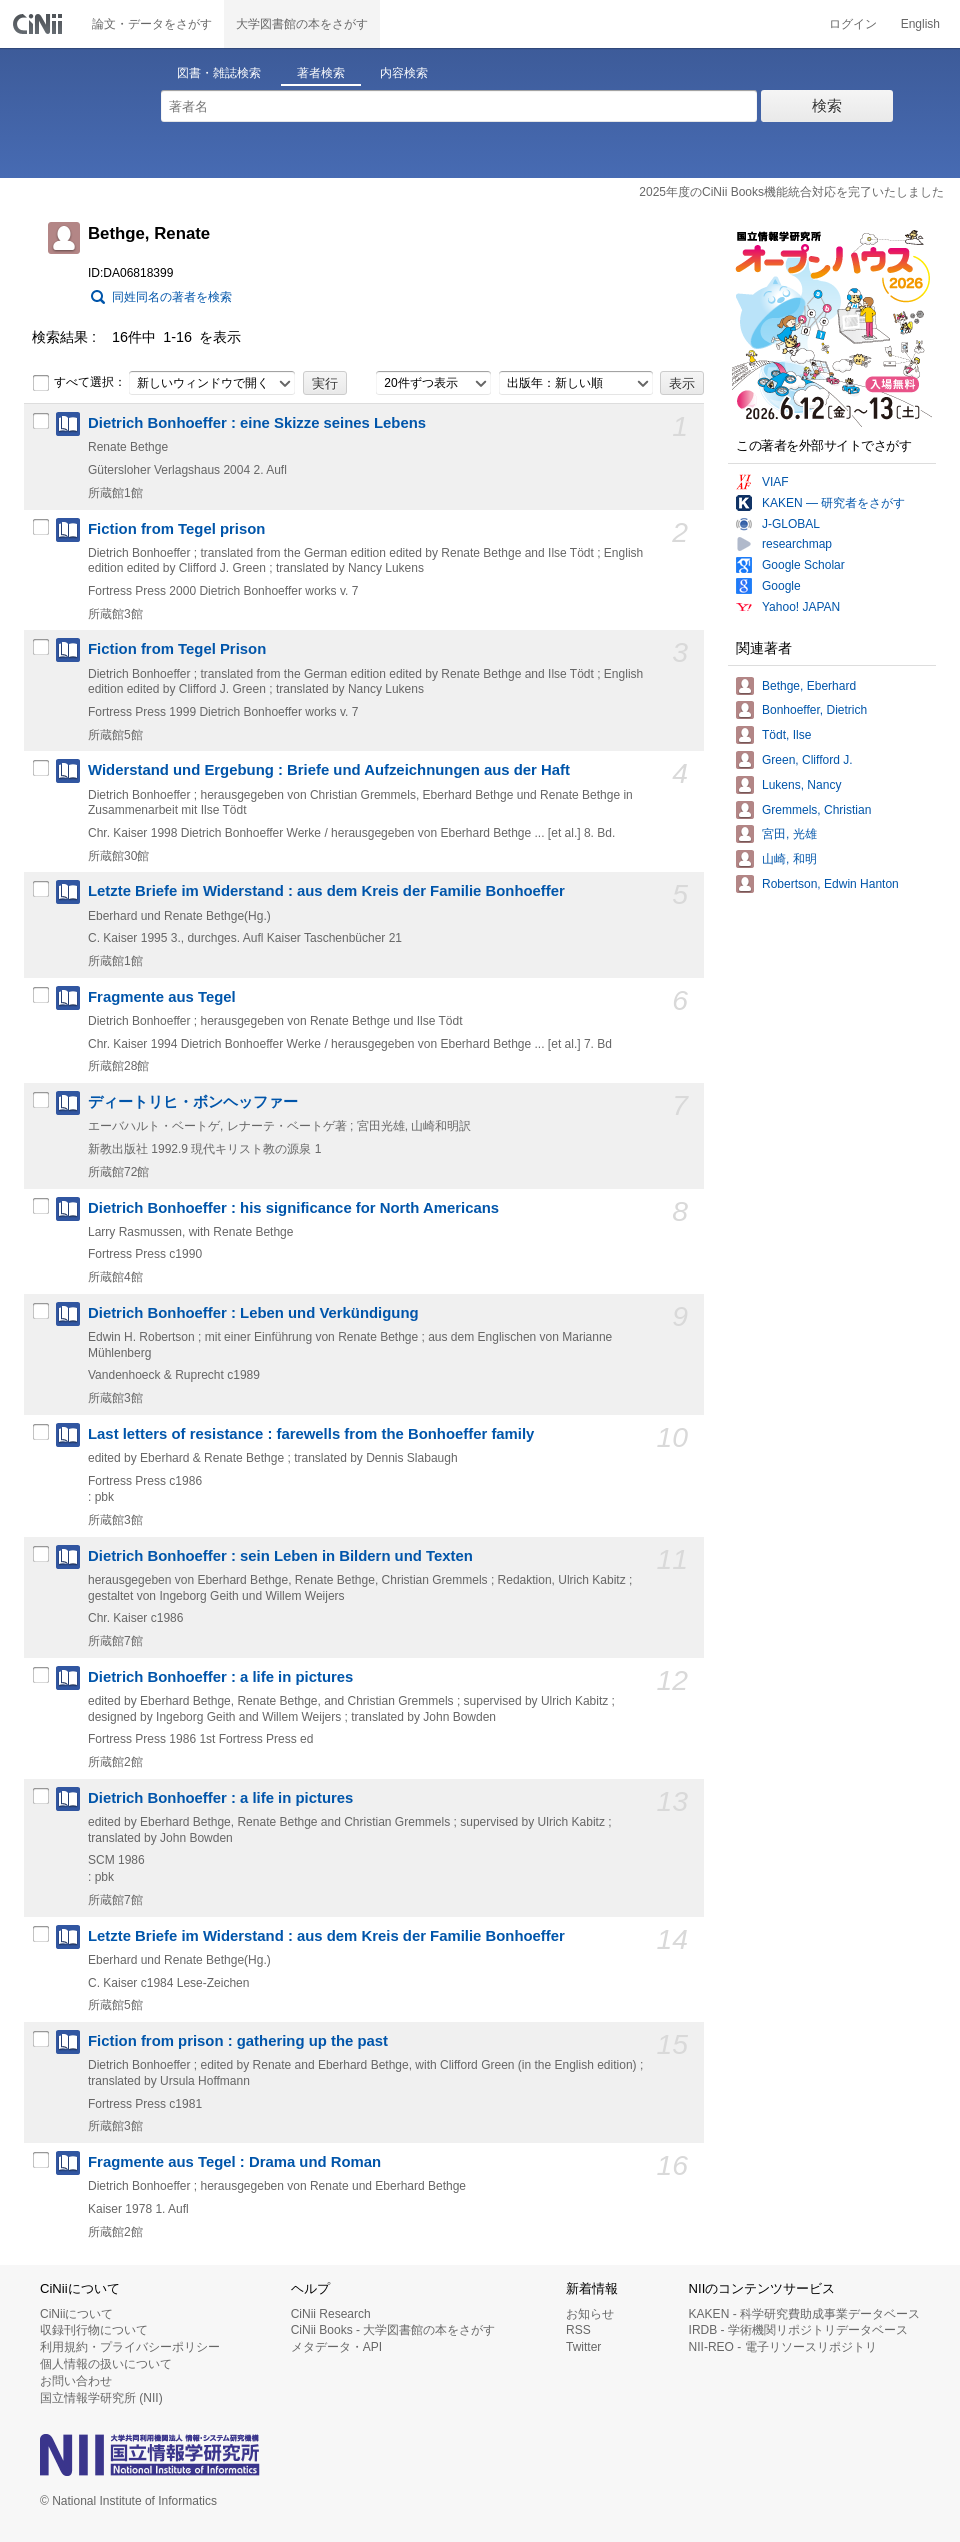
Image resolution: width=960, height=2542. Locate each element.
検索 (827, 105)
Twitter (583, 2347)
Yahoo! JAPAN (801, 607)
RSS (578, 2330)
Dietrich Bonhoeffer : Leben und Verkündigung (253, 1313)
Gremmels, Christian (816, 810)
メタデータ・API (336, 2347)
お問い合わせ (76, 2381)
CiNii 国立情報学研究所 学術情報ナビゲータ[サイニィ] (40, 24)
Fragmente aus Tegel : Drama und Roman (234, 2162)
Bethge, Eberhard (809, 686)
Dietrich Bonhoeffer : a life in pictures (220, 1677)
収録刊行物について (94, 2330)
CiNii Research (331, 2314)
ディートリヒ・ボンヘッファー (193, 1102)
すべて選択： (79, 383)
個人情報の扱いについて (106, 2364)
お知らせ (590, 2314)
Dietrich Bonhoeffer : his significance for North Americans (293, 1208)
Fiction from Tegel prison (176, 529)
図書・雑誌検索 (219, 73)
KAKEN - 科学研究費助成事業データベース (804, 2314)
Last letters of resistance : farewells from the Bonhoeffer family (311, 1434)
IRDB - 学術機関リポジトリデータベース (798, 2330)
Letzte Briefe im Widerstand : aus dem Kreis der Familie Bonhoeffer (326, 891)
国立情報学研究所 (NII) (101, 2398)
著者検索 (321, 73)
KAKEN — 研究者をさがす (833, 503)
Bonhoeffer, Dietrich (814, 710)
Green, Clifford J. (807, 760)
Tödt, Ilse (786, 735)
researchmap (797, 544)
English (920, 24)
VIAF (775, 482)
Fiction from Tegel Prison (177, 649)
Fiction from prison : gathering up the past (238, 2041)
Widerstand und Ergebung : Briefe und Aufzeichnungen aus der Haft (329, 770)
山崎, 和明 (789, 859)
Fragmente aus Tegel (162, 997)
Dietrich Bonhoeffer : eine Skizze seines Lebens (257, 423)
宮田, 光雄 (789, 834)
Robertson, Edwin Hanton (830, 884)
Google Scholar (803, 565)
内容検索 (404, 73)
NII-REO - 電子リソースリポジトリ (783, 2347)
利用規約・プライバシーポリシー (130, 2347)
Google (781, 586)
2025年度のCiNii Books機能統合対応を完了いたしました (791, 192)
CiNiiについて (76, 2314)
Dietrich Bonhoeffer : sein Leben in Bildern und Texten (280, 1556)
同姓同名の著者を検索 (172, 297)
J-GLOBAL (791, 524)
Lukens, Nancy (801, 785)
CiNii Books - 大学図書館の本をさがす (393, 2330)
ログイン (853, 24)
